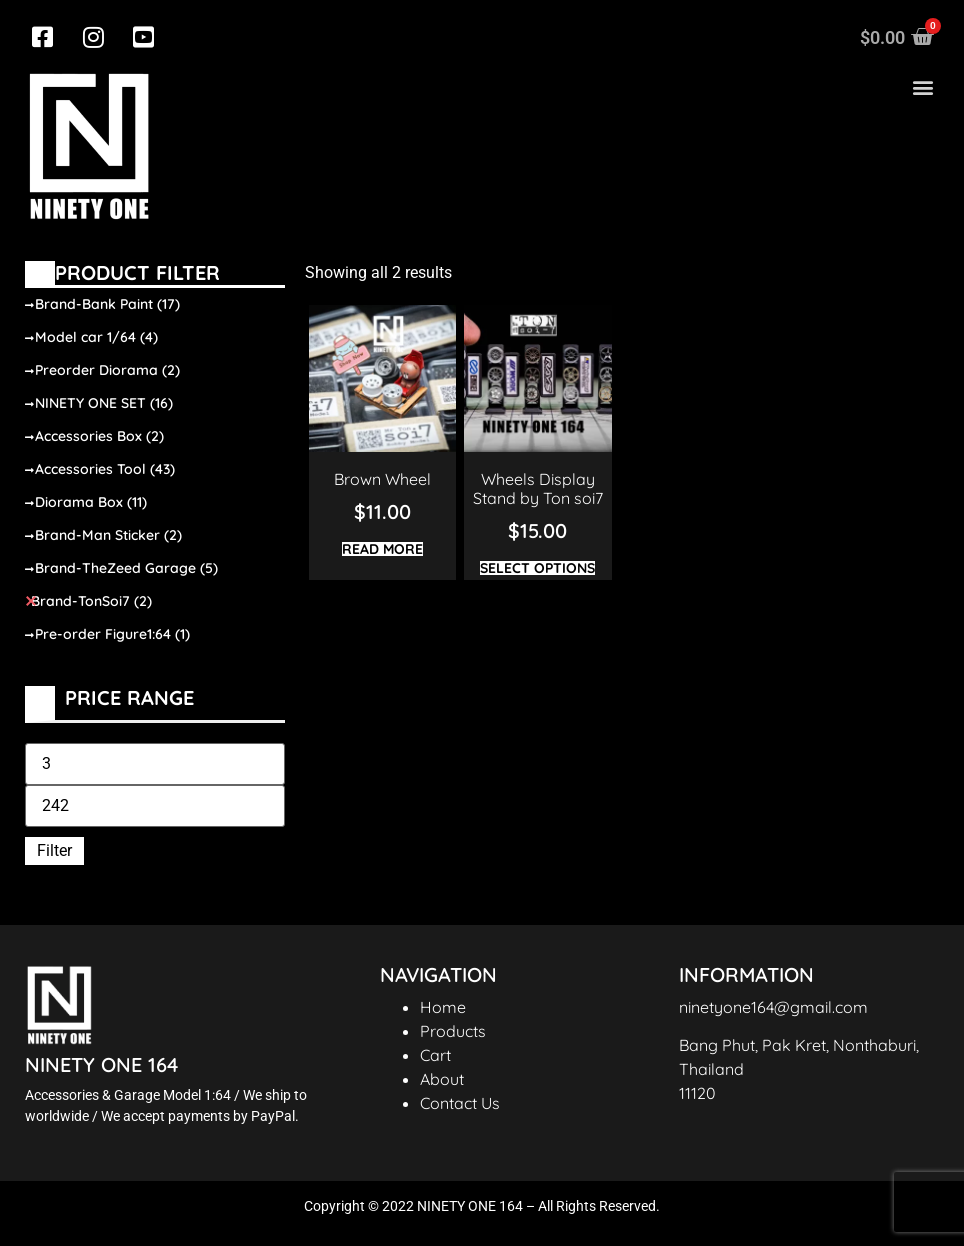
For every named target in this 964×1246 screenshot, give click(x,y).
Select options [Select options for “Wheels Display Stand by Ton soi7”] (537, 568)
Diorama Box (91, 502)
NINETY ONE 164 (101, 1064)
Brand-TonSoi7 (91, 601)
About (442, 1079)
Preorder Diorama (107, 370)
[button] (922, 87)
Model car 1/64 (96, 337)
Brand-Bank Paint (107, 304)
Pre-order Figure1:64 (112, 634)
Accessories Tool (105, 469)
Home (443, 1007)
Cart (435, 1055)
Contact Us (460, 1103)
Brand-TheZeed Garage (126, 568)
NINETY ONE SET (104, 403)
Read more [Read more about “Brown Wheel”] (382, 549)
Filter (54, 850)
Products (453, 1031)
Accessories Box (99, 436)
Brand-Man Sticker (108, 535)
